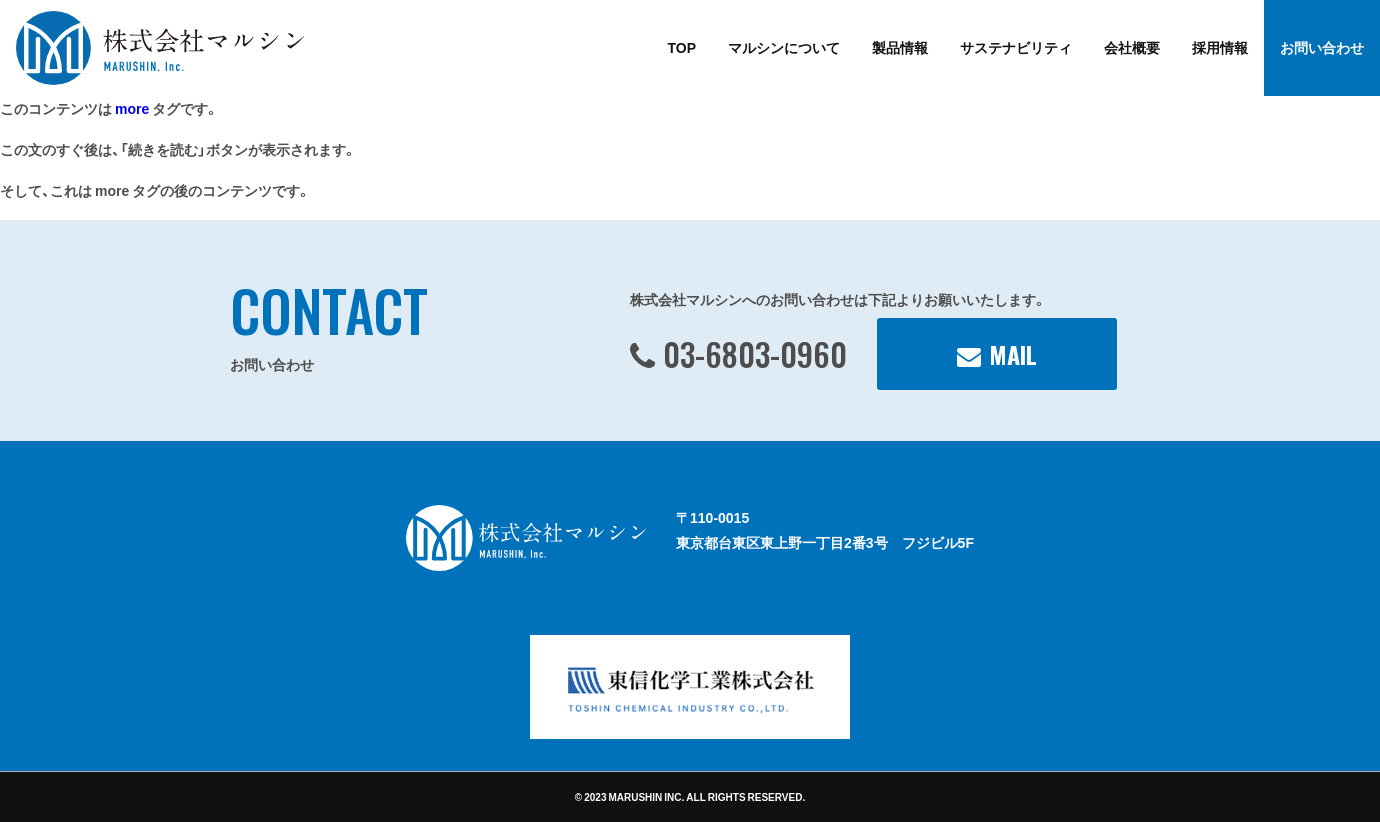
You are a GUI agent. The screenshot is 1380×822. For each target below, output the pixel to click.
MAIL (1013, 354)
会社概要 (1132, 47)
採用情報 (1220, 47)
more (132, 108)
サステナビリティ (1016, 47)
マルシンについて (784, 47)
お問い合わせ (1322, 47)
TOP (681, 47)
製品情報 (900, 47)
